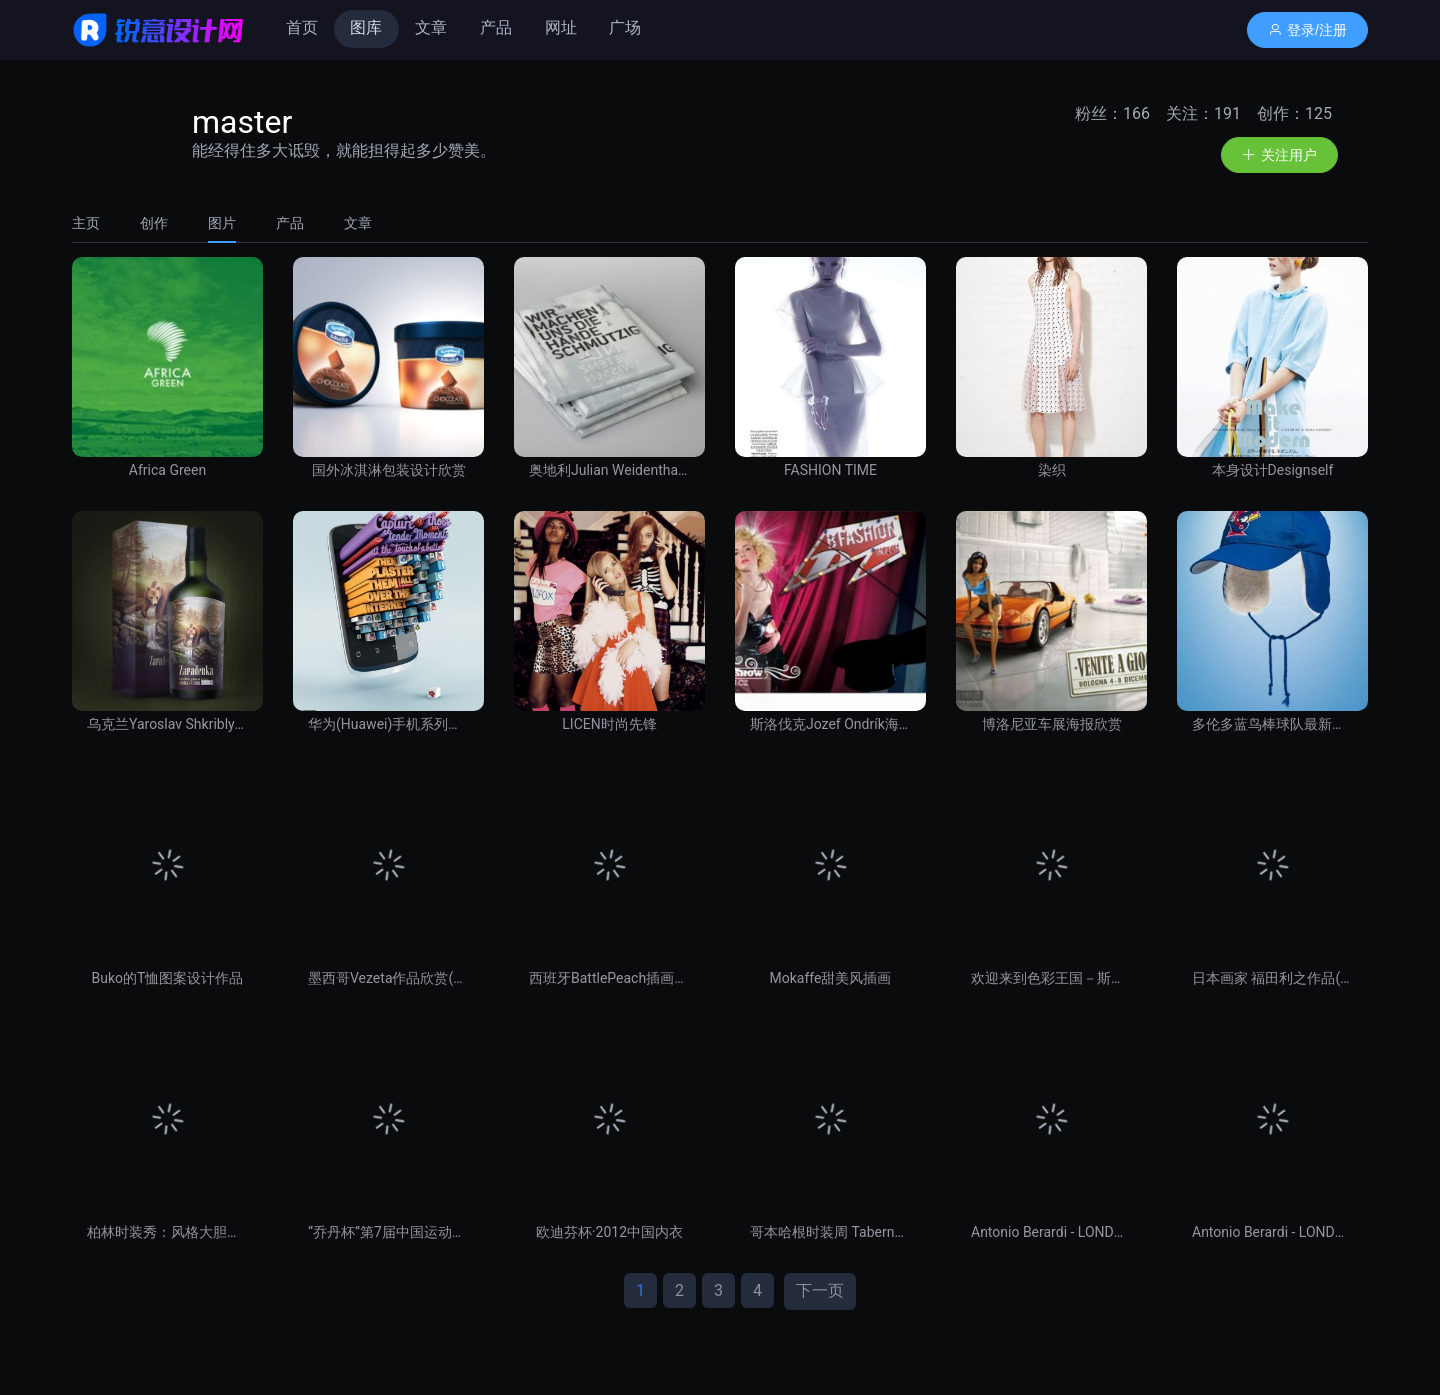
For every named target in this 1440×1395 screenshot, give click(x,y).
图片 (222, 223)
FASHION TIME (830, 470)
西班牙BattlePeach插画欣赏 (609, 978)
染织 (1052, 470)
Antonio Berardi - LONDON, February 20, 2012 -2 (1051, 1232)
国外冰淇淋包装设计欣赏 (389, 470)
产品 (496, 27)
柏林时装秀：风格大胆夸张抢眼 (167, 1232)
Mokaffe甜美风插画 (831, 978)
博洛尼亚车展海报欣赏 (1052, 724)
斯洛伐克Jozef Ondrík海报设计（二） (830, 724)
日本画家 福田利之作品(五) (1272, 978)
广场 (625, 27)
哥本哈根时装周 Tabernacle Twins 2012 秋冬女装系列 (830, 1232)
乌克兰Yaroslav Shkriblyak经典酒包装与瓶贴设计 (167, 724)
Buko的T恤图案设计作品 (168, 978)
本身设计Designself (1273, 470)
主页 (86, 223)
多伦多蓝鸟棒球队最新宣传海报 (1272, 724)
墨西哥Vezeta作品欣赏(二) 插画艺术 (388, 978)
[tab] (96, 223)
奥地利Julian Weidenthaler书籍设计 (609, 470)
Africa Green (167, 470)
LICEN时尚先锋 (609, 724)
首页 (302, 27)
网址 (561, 27)
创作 (154, 223)
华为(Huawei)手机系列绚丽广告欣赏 (388, 724)
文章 (431, 27)
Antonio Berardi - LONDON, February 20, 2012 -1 (1272, 1232)
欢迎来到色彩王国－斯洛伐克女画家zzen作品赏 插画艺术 (1051, 978)
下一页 (820, 1290)
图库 (366, 27)
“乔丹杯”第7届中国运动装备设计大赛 (388, 1232)
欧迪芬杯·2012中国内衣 (609, 1232)
